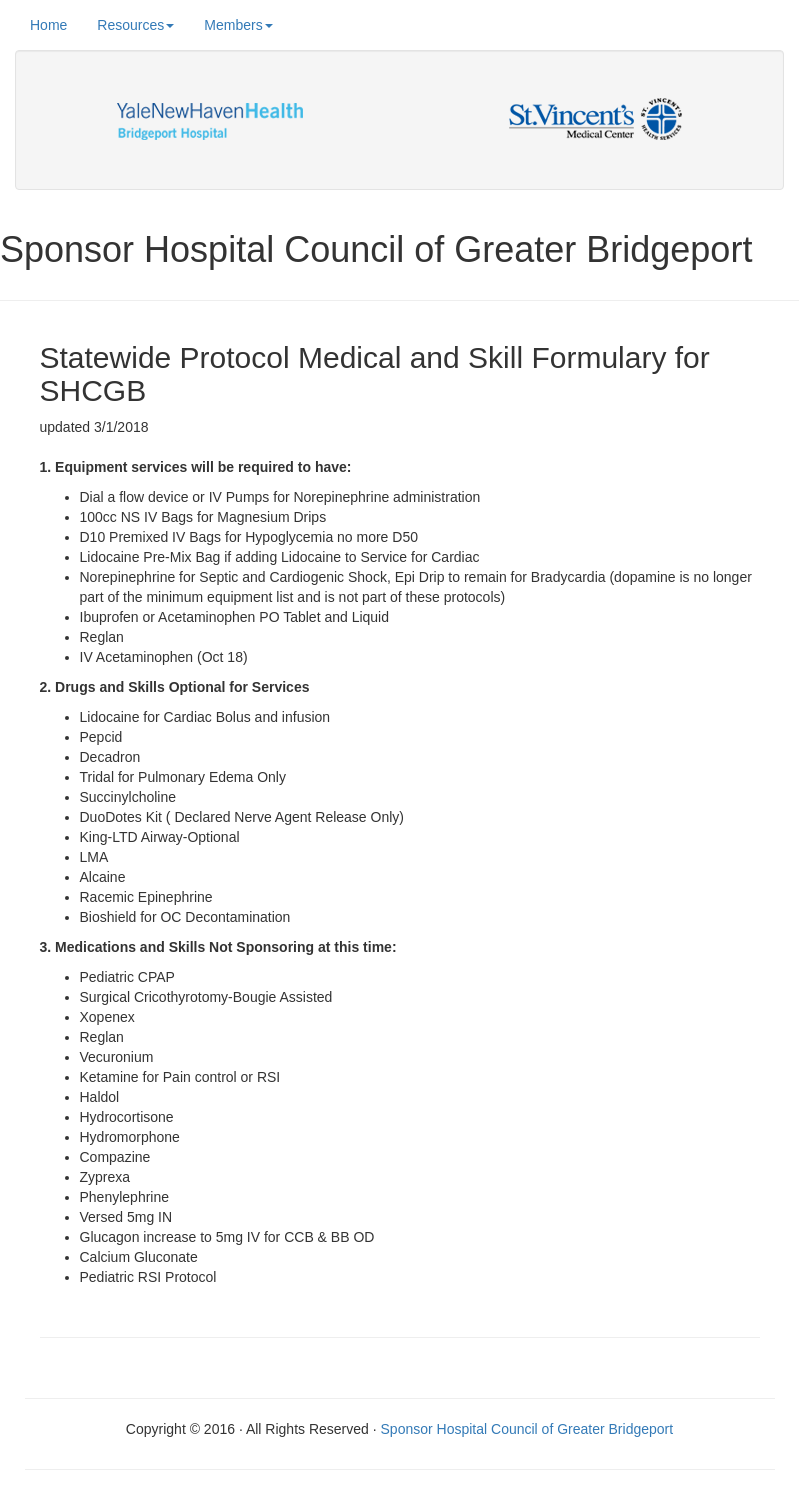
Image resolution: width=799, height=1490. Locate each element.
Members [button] (238, 25)
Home (48, 23)
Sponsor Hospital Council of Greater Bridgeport (527, 1429)
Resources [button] (135, 25)
